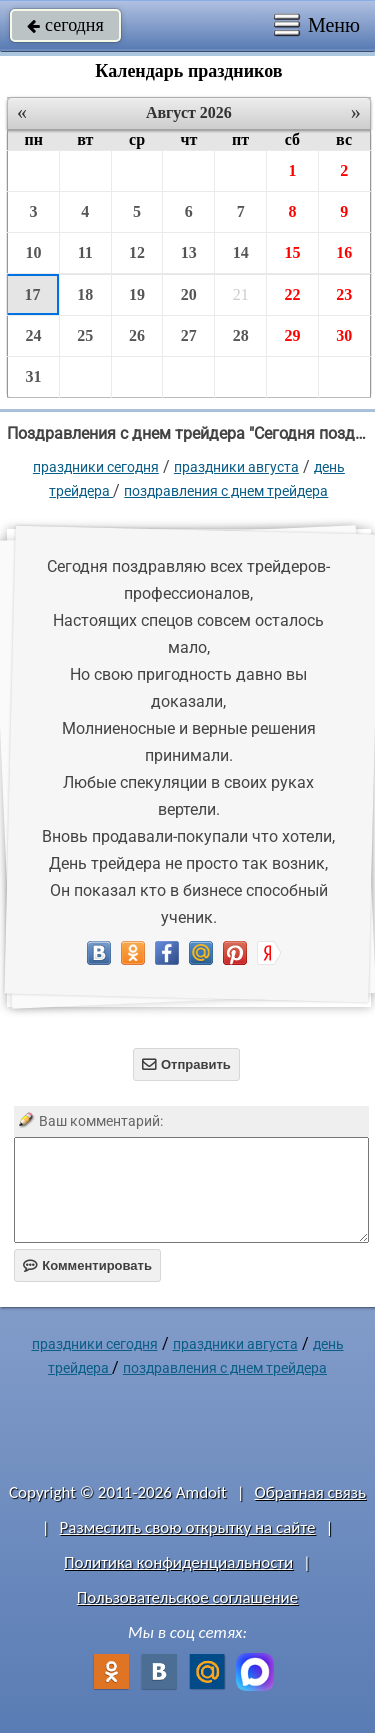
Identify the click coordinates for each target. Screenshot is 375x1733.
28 (241, 335)
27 (189, 335)
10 (33, 252)
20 (189, 294)
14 (241, 252)
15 (292, 252)
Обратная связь (310, 1492)
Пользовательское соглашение (187, 1597)
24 (33, 335)
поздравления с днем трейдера (226, 491)
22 (292, 294)
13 (189, 252)
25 (85, 335)
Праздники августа (236, 467)
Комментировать (87, 1265)
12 (137, 252)
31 (33, 376)
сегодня (65, 25)
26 (137, 335)
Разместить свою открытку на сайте (188, 1527)
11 (85, 252)
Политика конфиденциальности (178, 1562)
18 (85, 294)
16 (344, 252)
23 (344, 294)
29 (292, 335)
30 (344, 335)
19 (137, 294)
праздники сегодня (96, 467)
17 (32, 294)
